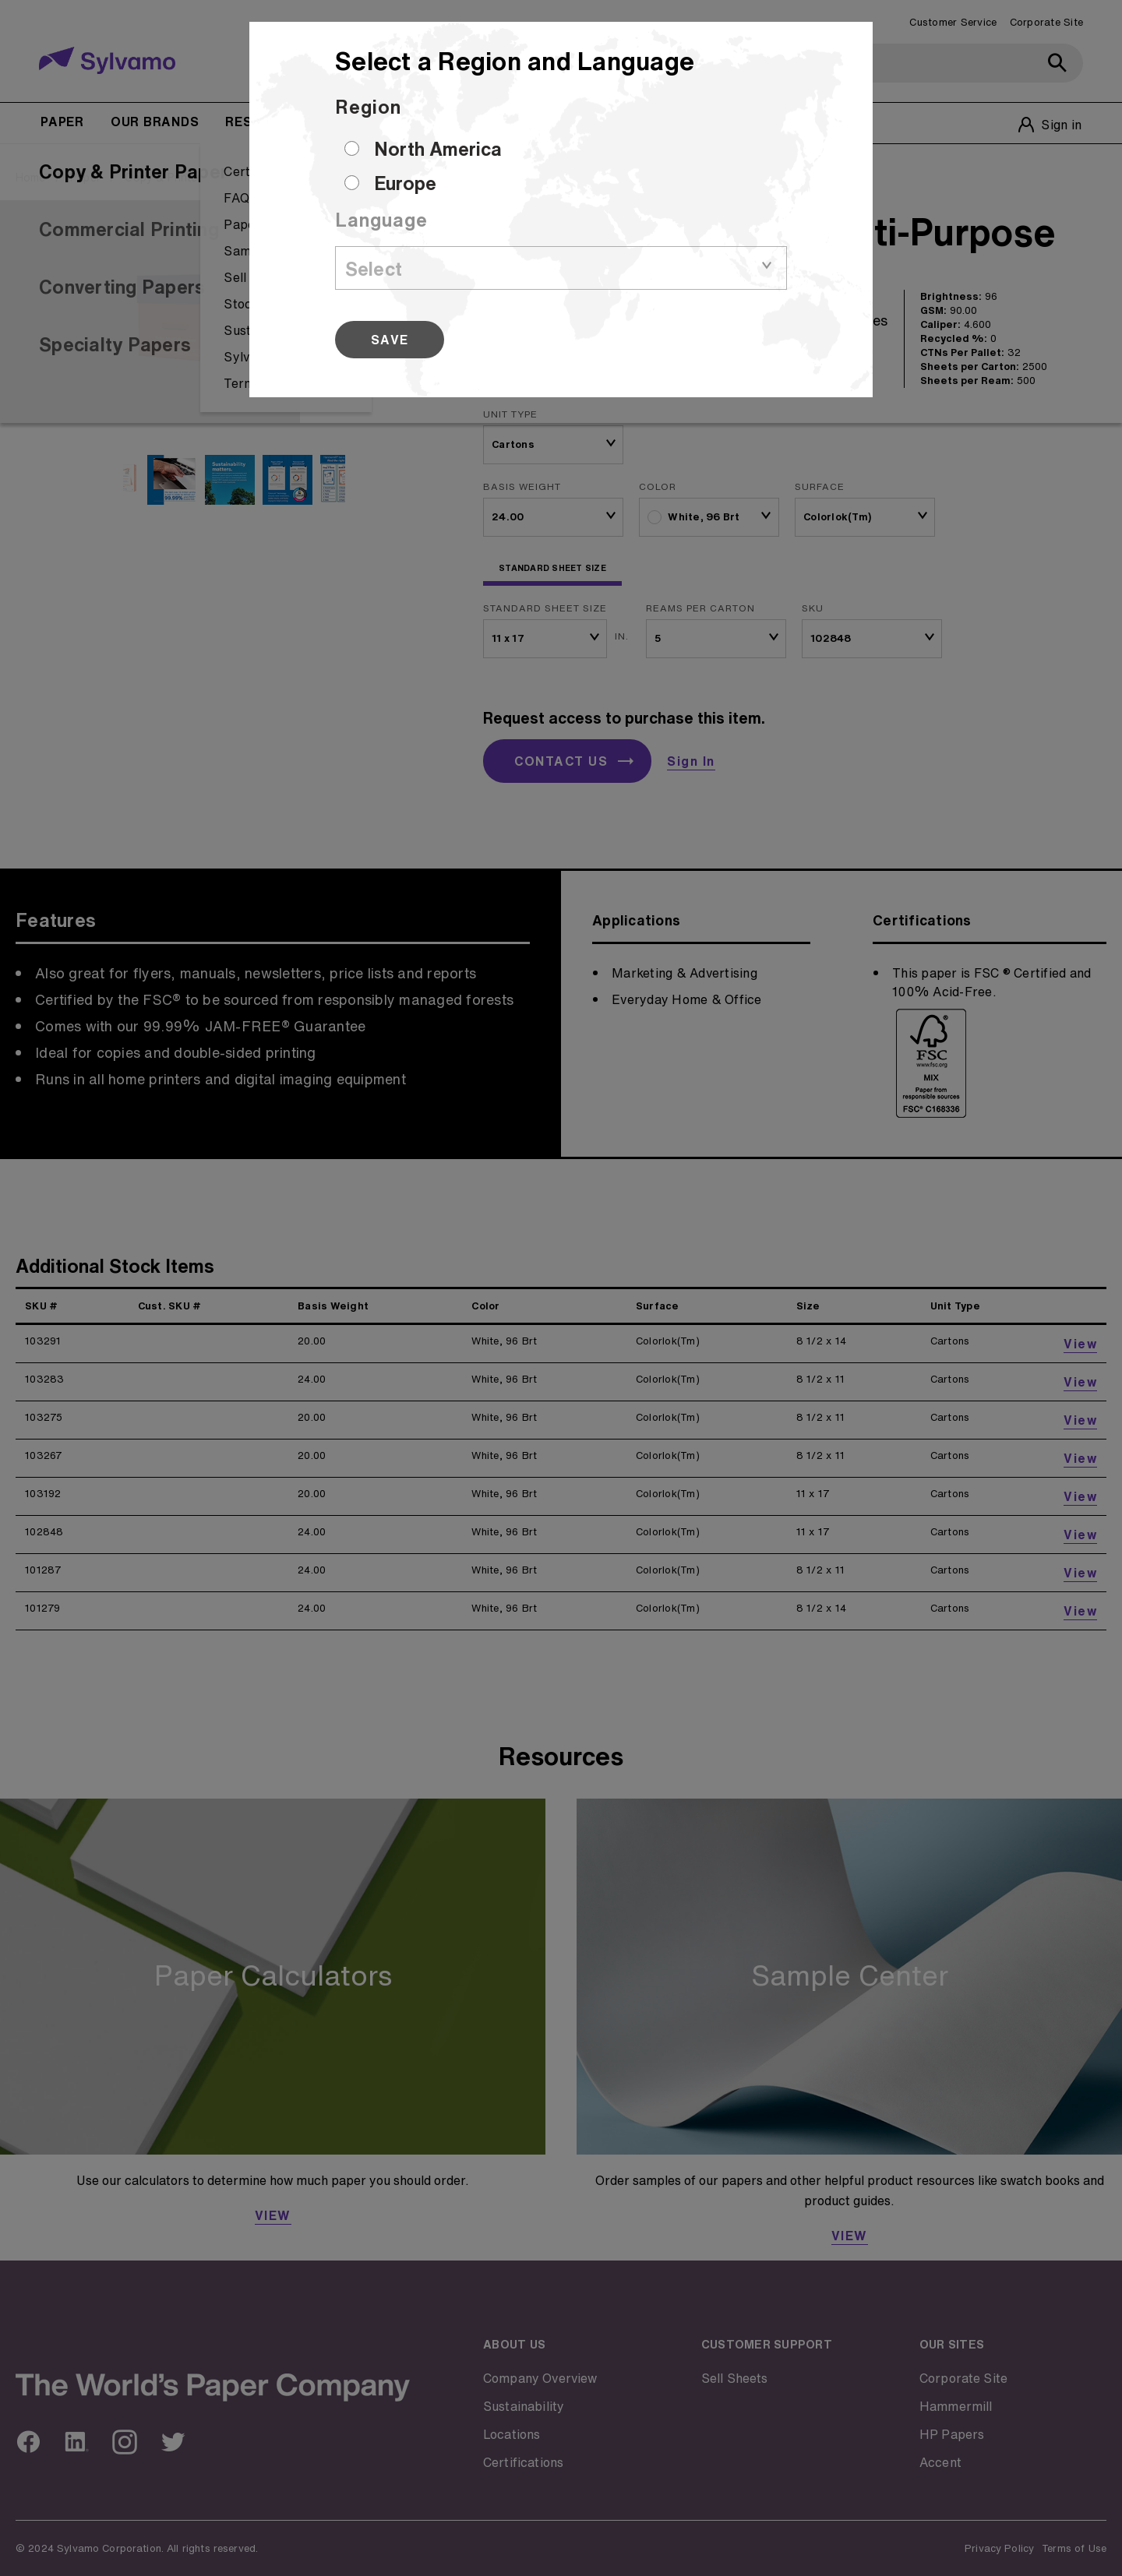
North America (438, 149)
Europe (405, 183)
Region (368, 107)
